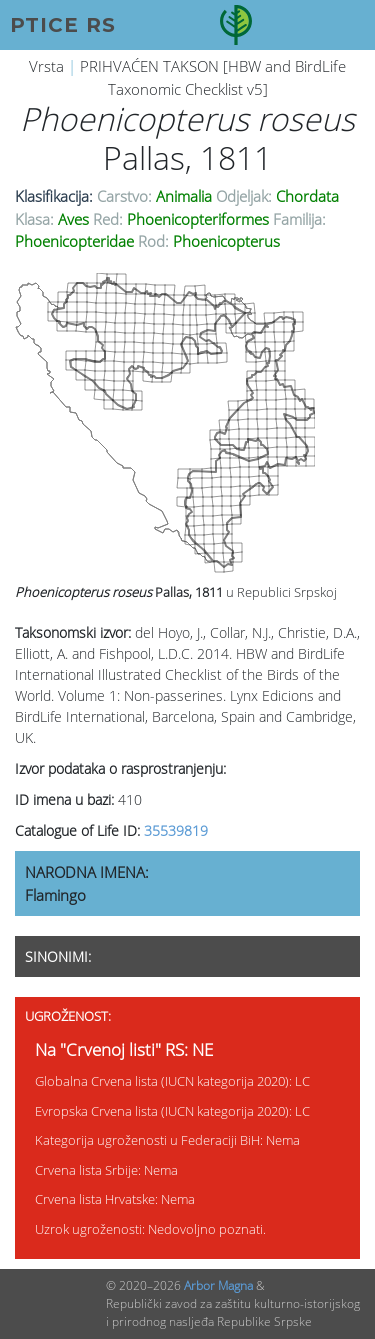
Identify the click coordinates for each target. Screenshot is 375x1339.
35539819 (176, 830)
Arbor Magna (218, 1285)
